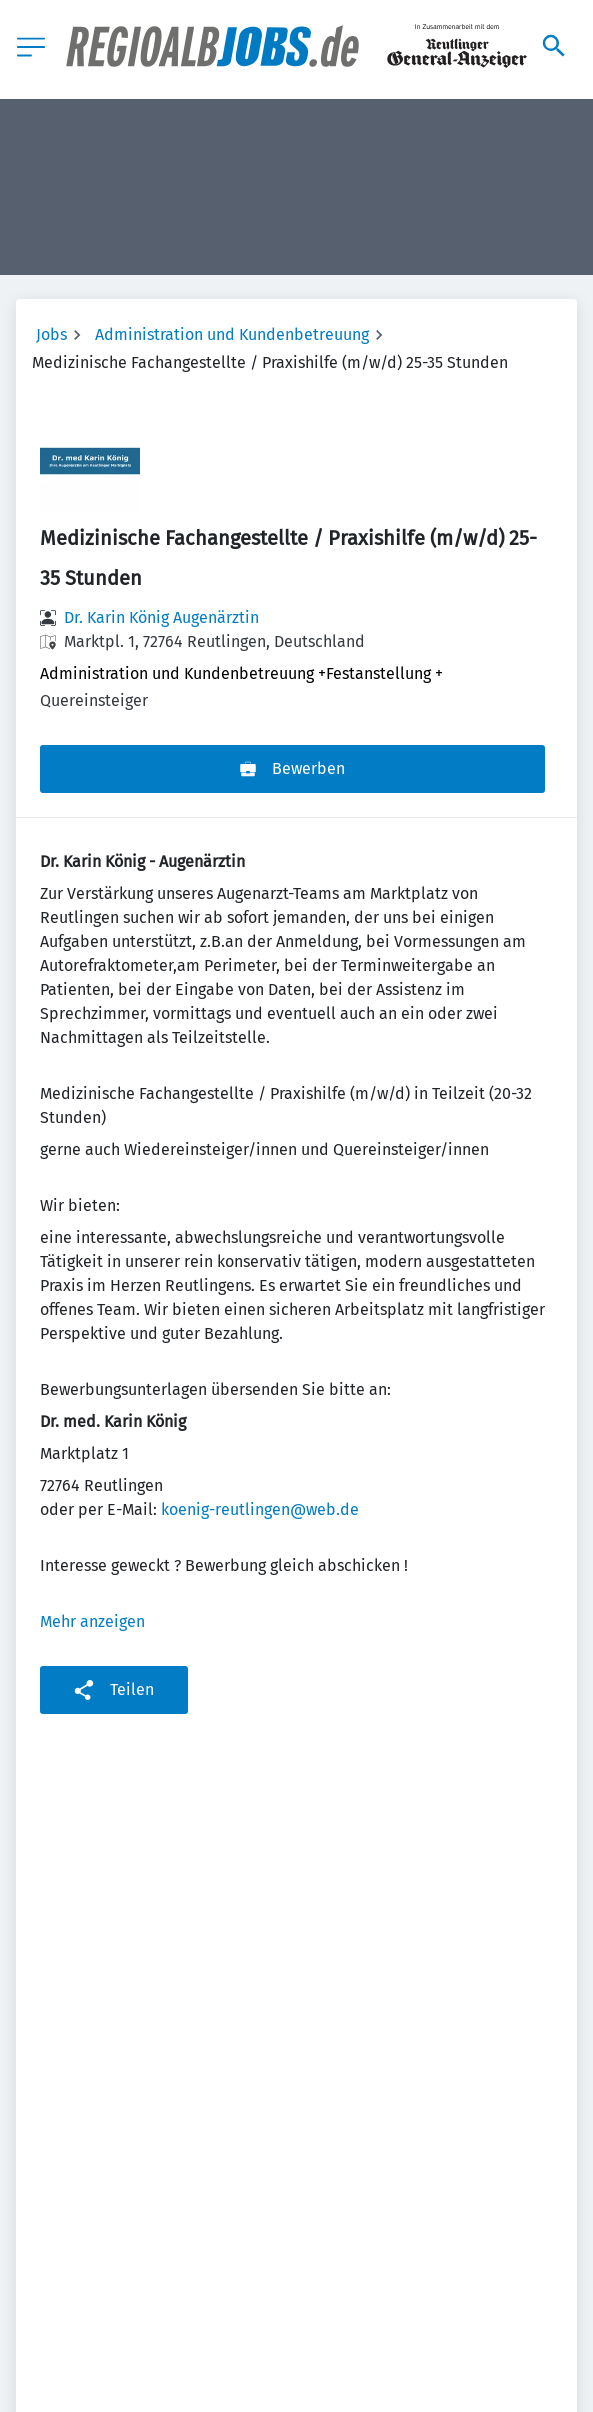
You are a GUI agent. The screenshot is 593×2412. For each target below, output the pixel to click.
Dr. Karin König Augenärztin (161, 617)
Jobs (51, 334)
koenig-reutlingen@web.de (260, 1509)
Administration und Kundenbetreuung (232, 334)
